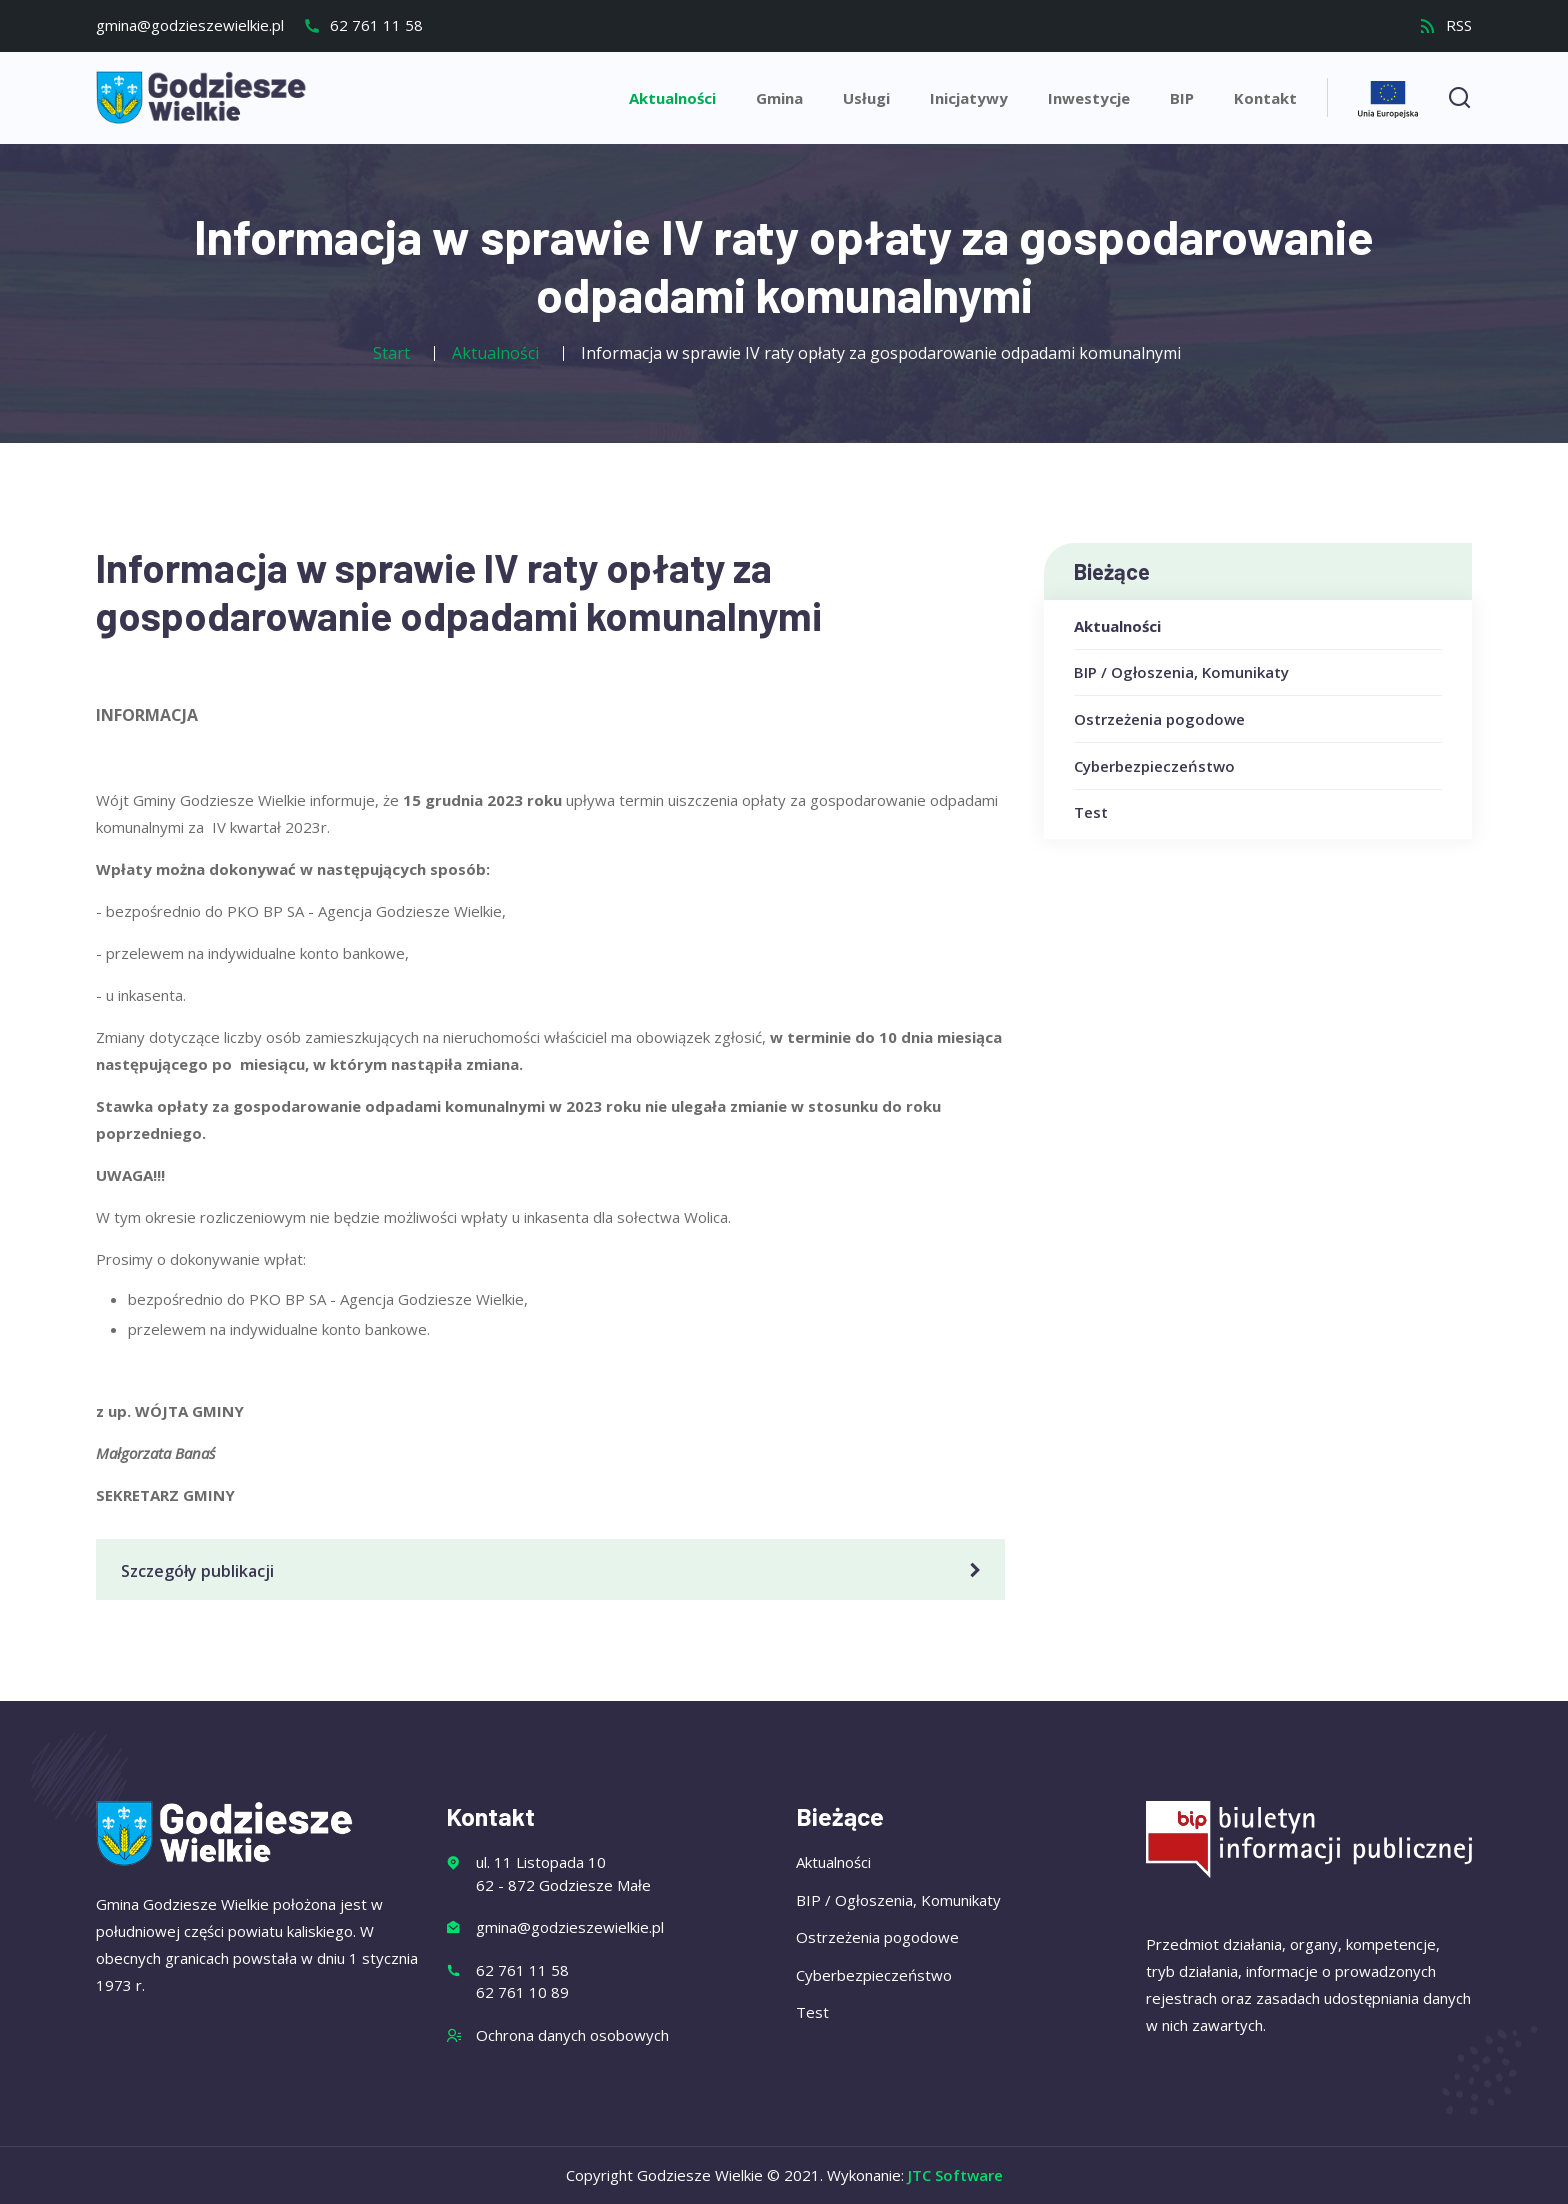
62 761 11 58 (363, 25)
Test (1091, 812)
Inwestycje (1089, 98)
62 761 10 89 (522, 1992)
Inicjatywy (969, 98)
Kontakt (1265, 98)
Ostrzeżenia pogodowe (1159, 719)
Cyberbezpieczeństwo (1154, 766)
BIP (1182, 98)
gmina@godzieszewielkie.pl (190, 25)
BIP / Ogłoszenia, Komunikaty (1181, 672)
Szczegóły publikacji (554, 1571)
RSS (1445, 25)
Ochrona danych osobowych (572, 2035)
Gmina (779, 98)
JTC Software (955, 2175)
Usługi (866, 98)
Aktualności (672, 98)
